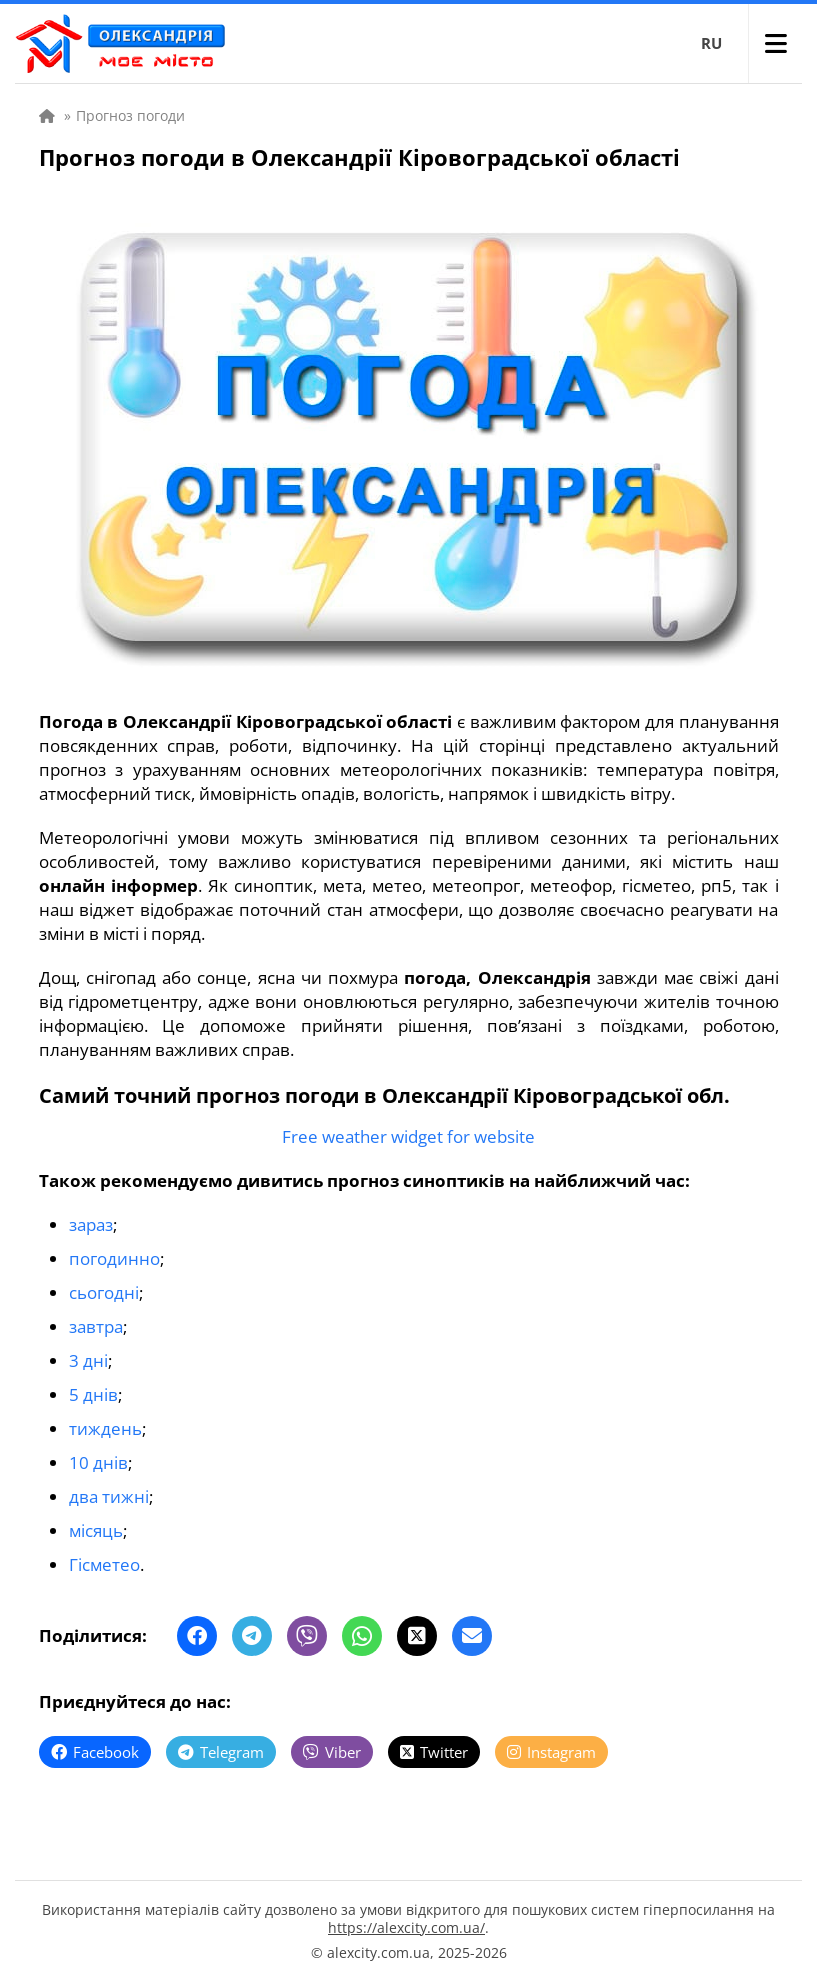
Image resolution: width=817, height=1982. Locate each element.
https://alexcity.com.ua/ (406, 1927)
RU (711, 43)
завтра (96, 1326)
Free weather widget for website (408, 1136)
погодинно (114, 1258)
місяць (96, 1530)
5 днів (93, 1394)
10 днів (98, 1462)
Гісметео (104, 1564)
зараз (91, 1224)
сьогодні (104, 1292)
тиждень (105, 1428)
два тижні (109, 1496)
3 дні (88, 1360)
